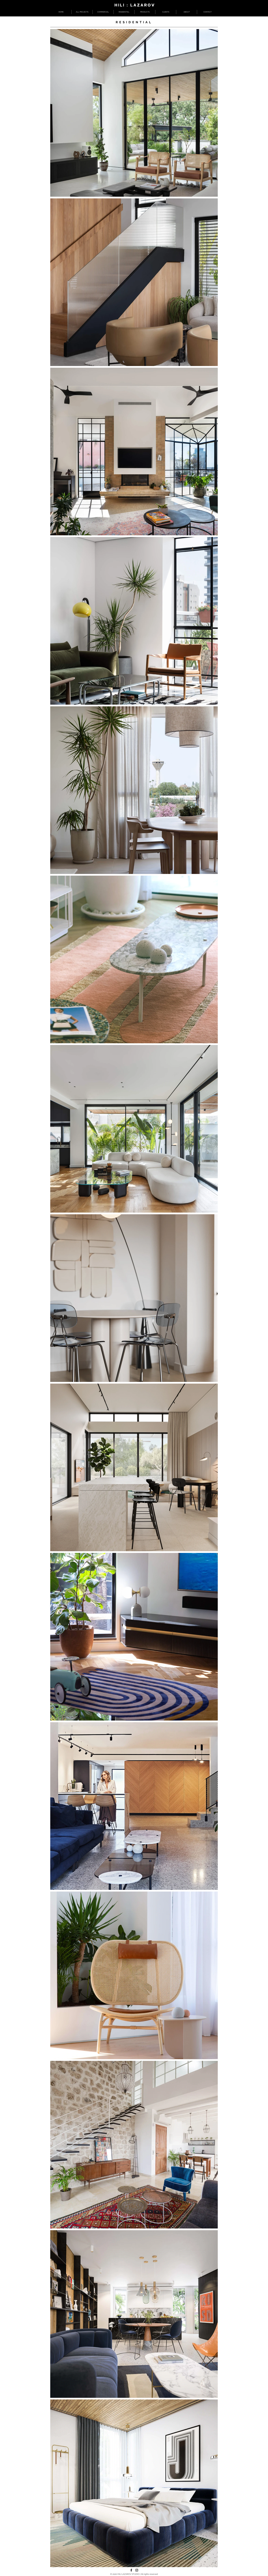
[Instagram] (137, 2570)
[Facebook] (131, 2570)
